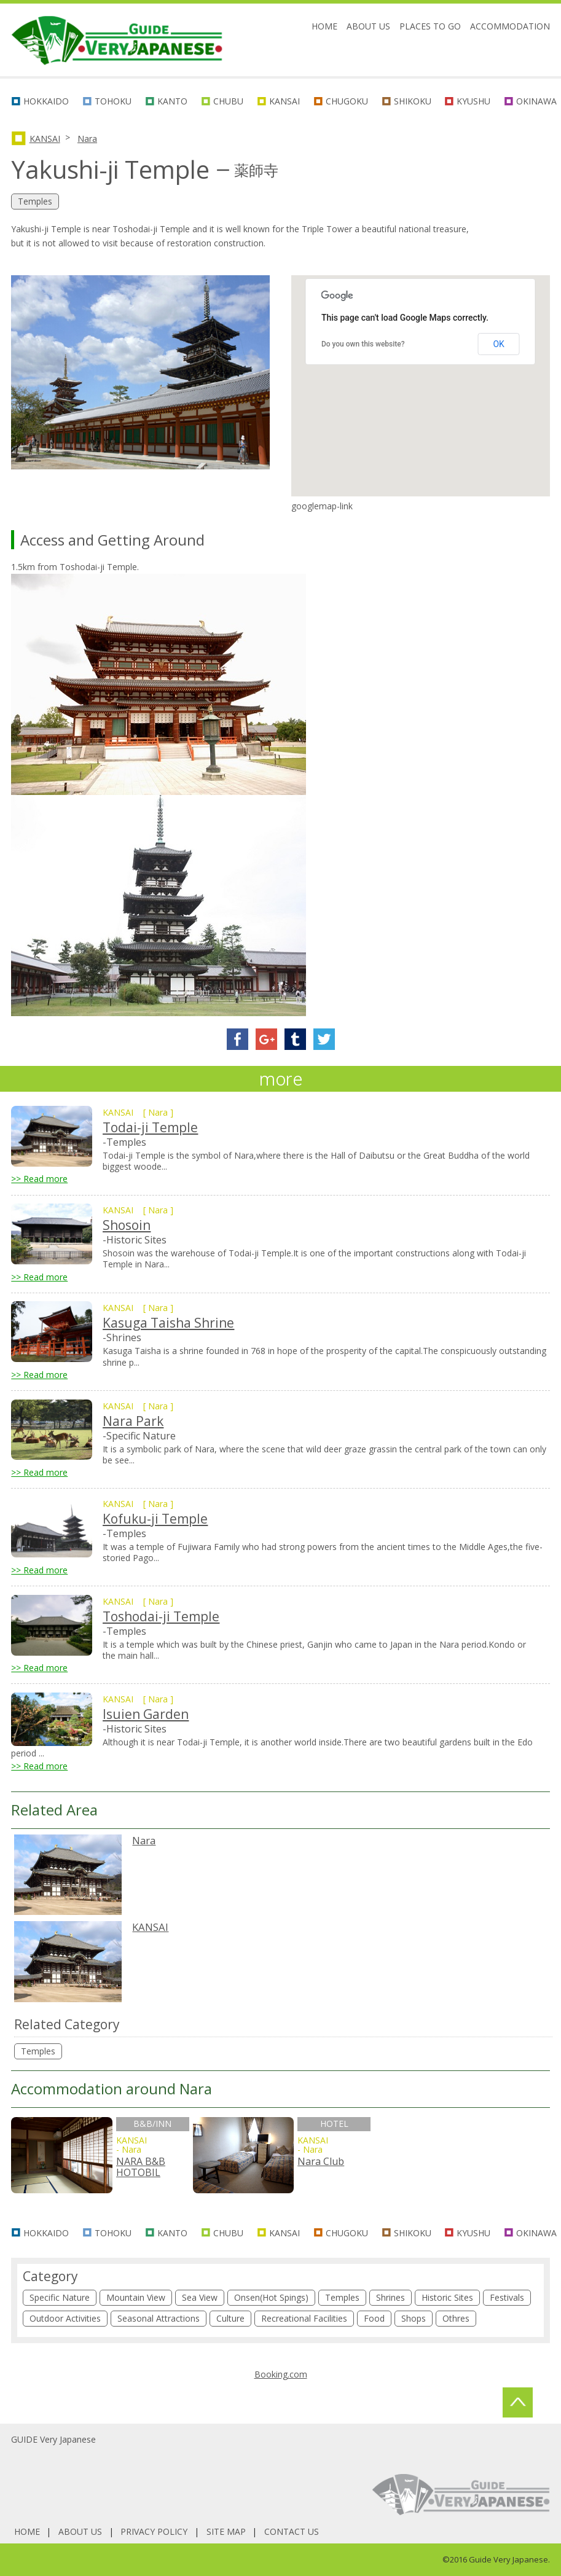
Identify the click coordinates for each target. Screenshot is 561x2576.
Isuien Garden (146, 1714)
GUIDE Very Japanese (53, 2439)
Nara (87, 138)
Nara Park (133, 1421)
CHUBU (228, 101)
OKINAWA (536, 101)
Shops (413, 2318)
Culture (230, 2318)
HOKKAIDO (46, 101)
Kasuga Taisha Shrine (168, 1322)
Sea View (200, 2297)
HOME (324, 26)
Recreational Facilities (304, 2318)
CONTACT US (291, 2531)
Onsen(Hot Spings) (271, 2297)
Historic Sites (447, 2297)
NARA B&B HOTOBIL (140, 2167)
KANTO (172, 101)
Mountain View (135, 2297)
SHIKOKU (412, 101)
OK (498, 344)
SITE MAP (226, 2531)
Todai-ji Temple (150, 1127)
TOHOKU (113, 101)
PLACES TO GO (430, 26)
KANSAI (284, 101)
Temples (38, 2051)
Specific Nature (59, 2297)
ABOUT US (368, 26)
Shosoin (127, 1225)
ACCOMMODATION (510, 26)
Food (374, 2318)
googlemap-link (322, 506)
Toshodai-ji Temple (161, 1616)
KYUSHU (473, 101)
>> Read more (39, 1178)
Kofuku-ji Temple (155, 1518)
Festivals (507, 2297)
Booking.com (280, 2374)
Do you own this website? (363, 344)
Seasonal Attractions (158, 2318)
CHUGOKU (347, 101)
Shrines (390, 2297)
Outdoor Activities (65, 2318)
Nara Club (320, 2161)
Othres (455, 2318)
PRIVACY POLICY (153, 2531)
